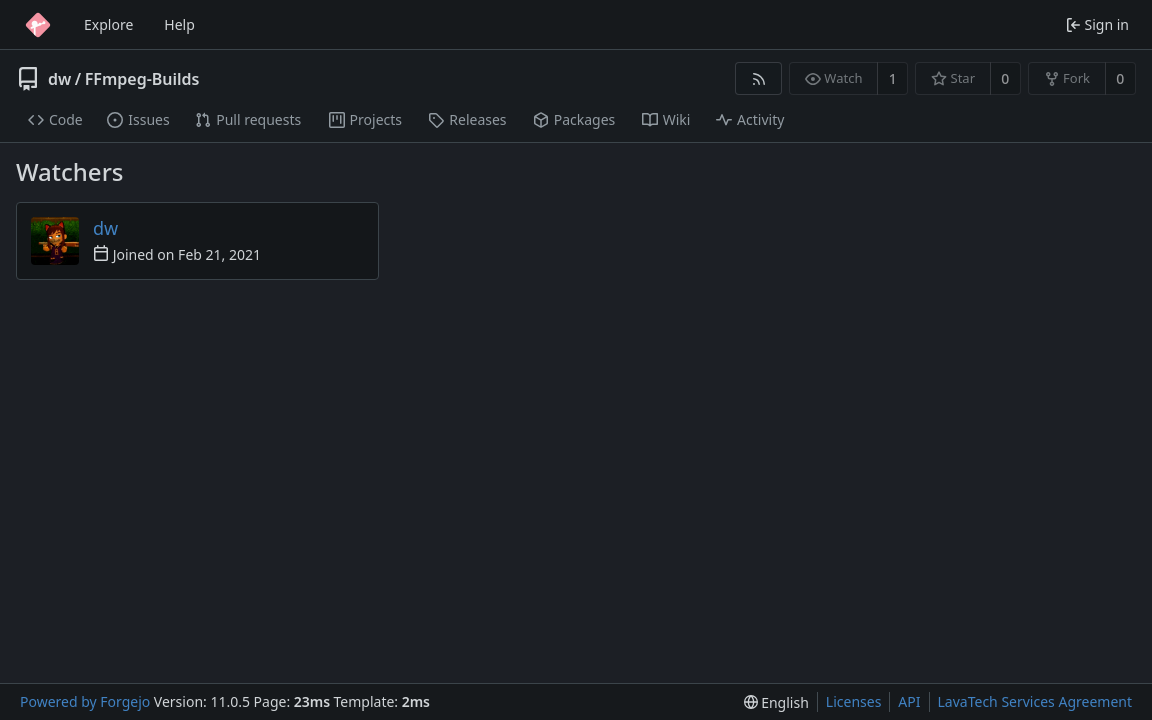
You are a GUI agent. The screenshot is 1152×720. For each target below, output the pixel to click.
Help (179, 24)
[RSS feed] (758, 78)
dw (59, 79)
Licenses (854, 701)
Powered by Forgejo (85, 701)
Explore (108, 24)
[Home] (38, 25)
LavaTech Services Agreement (1035, 701)
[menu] (776, 702)
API (909, 701)
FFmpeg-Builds (142, 79)
